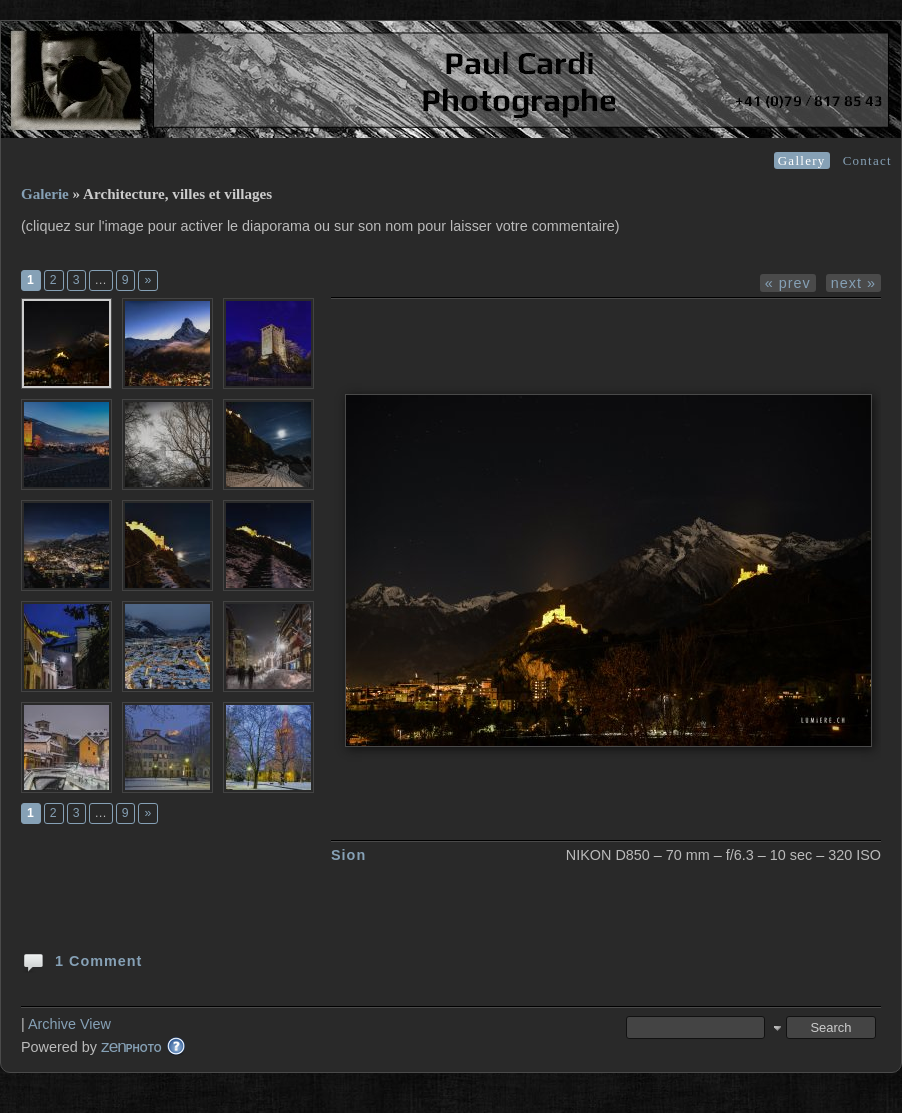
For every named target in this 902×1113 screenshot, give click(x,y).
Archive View (69, 1024)
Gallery (802, 160)
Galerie (45, 194)
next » (853, 283)
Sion (348, 855)
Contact (867, 160)
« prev (788, 283)
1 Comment (81, 960)
